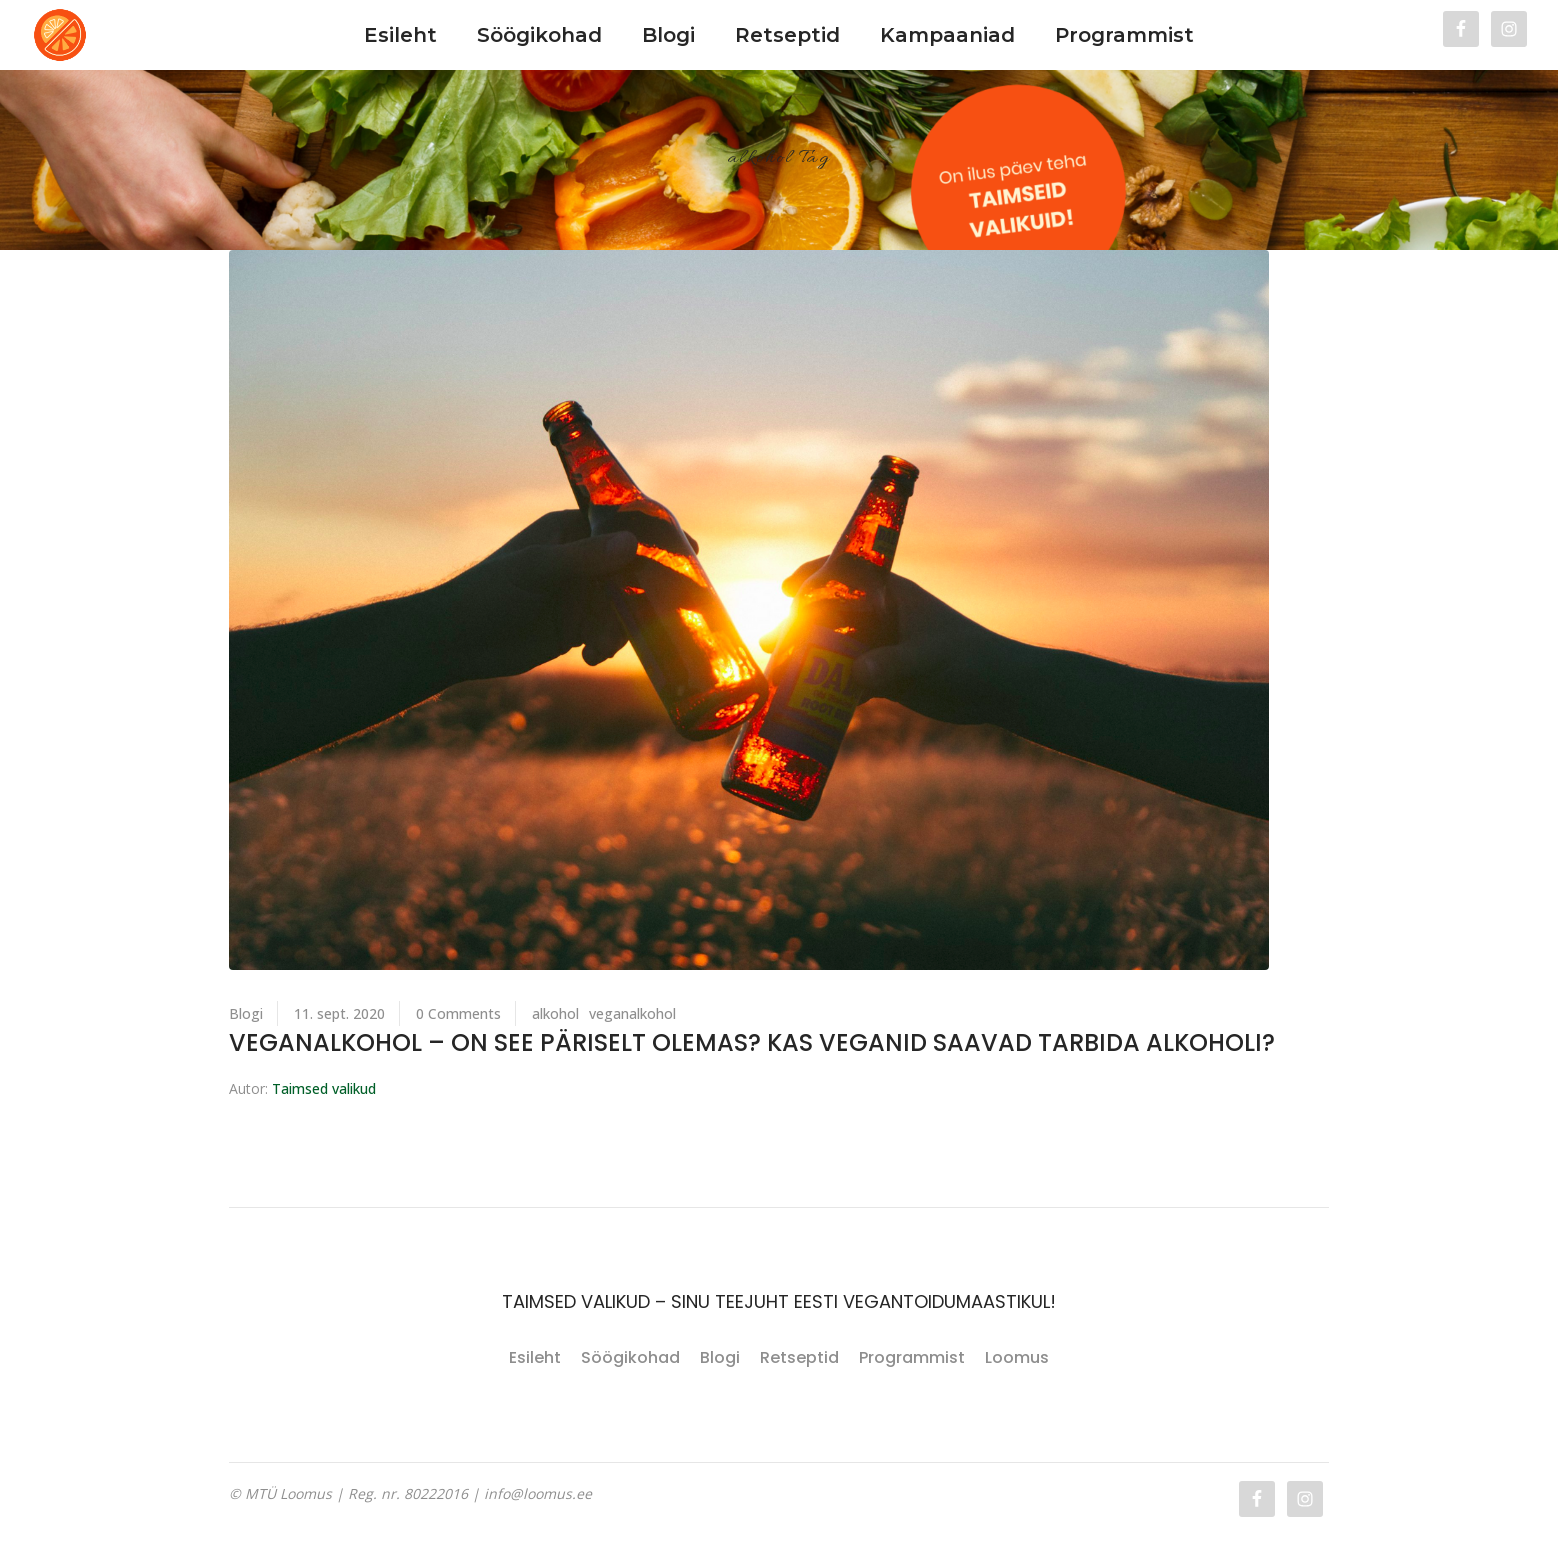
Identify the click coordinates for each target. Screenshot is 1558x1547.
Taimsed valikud (324, 1088)
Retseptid (799, 1357)
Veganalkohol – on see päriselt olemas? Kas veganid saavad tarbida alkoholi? (752, 1042)
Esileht (535, 1357)
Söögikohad (630, 1357)
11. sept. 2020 (339, 1013)
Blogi (246, 1013)
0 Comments (458, 1013)
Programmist (912, 1357)
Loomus (1017, 1357)
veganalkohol (632, 1013)
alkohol (555, 1013)
